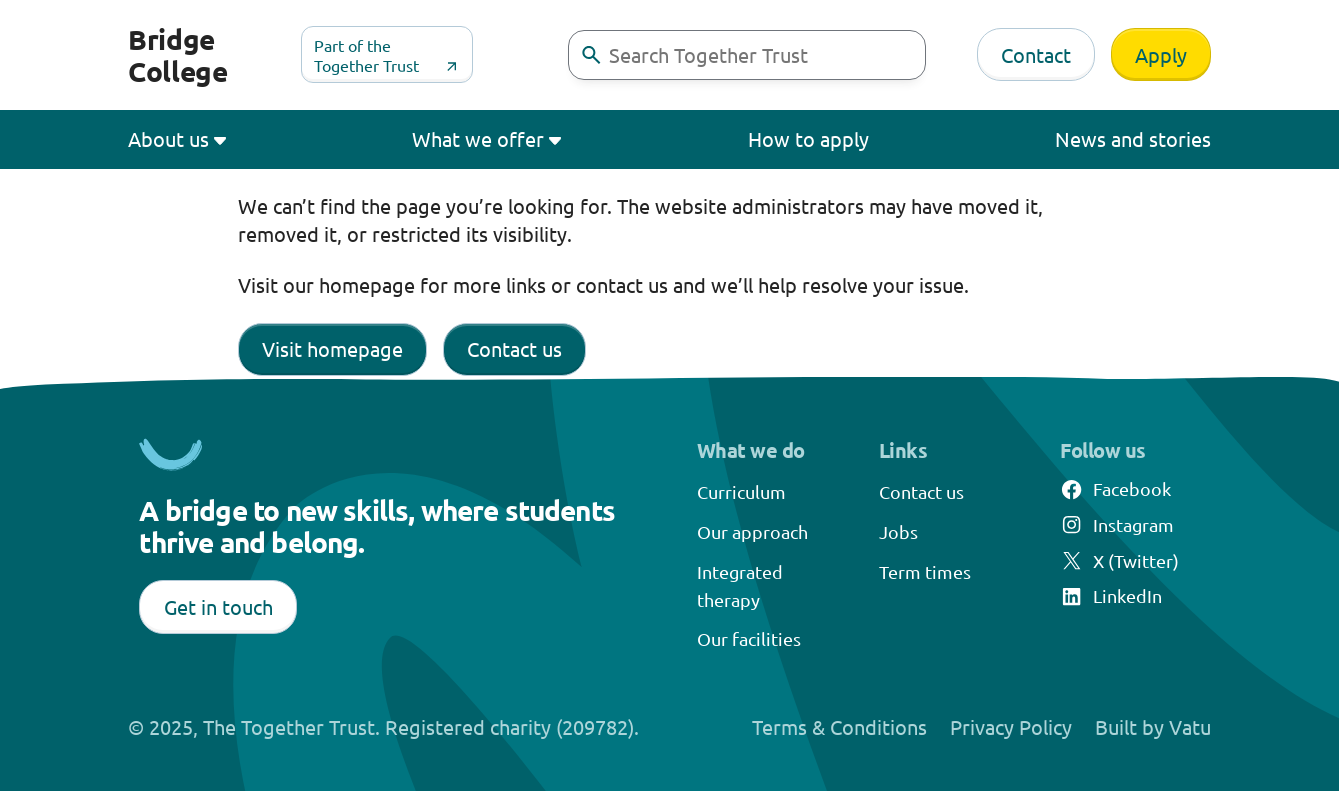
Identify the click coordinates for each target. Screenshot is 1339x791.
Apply (1161, 54)
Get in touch (218, 606)
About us (168, 138)
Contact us (514, 348)
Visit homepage (332, 348)
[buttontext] (591, 55)
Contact (1036, 54)
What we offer (478, 138)
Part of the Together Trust (367, 55)
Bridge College (178, 54)
